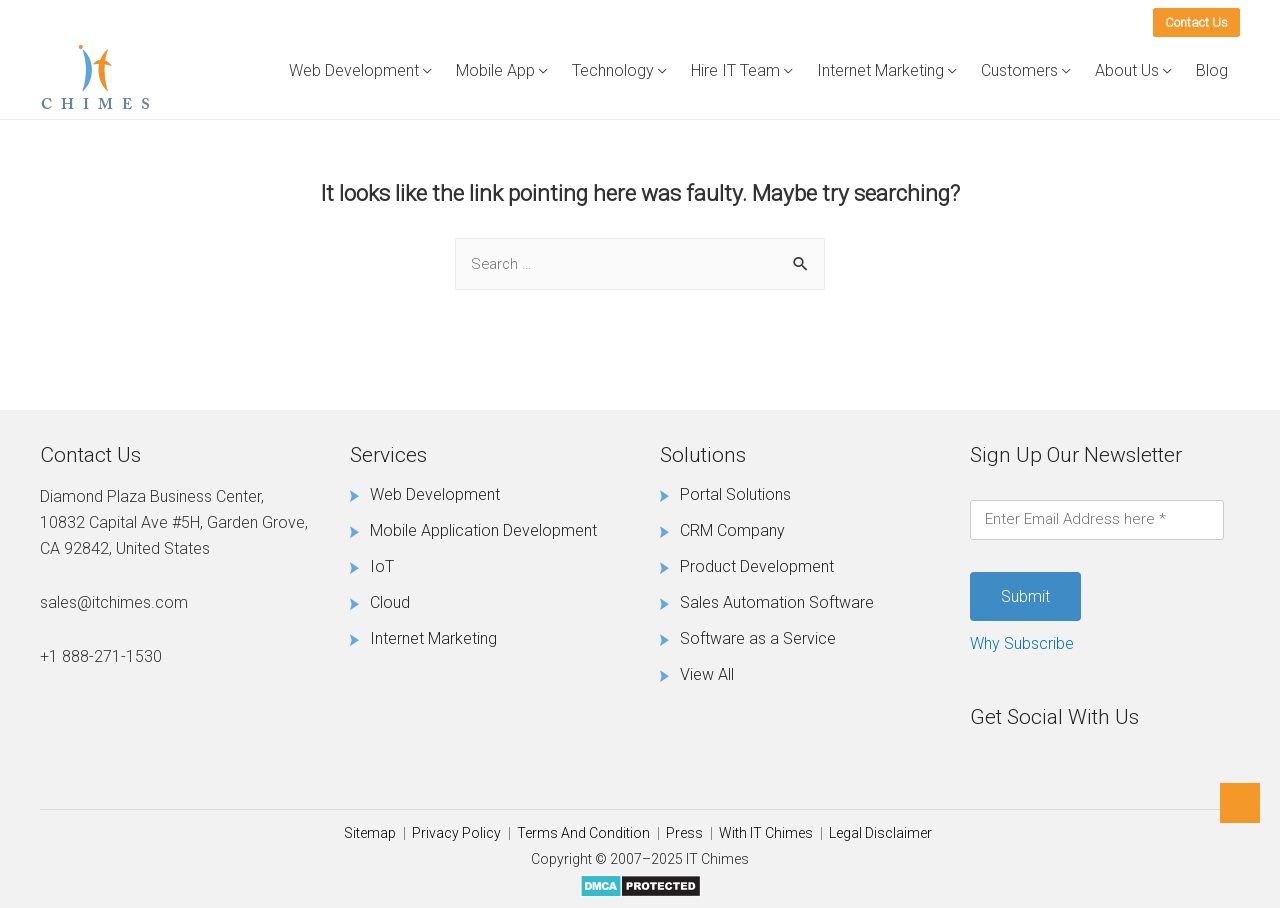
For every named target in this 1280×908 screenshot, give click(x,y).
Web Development (354, 70)
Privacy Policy (456, 833)
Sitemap (370, 833)
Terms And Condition (583, 833)
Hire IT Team (735, 70)
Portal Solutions (735, 494)
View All (707, 674)
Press (684, 833)
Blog (1212, 70)
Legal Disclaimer (880, 833)
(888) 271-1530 (1056, 20)
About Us (1127, 70)
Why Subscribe (1022, 643)
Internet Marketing (880, 70)
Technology (613, 70)
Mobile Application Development (483, 530)
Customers (1019, 70)
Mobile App (495, 70)
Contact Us (1196, 22)
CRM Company (732, 530)
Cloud (390, 602)
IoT (382, 566)
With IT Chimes (766, 833)
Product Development (757, 566)
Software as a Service (758, 638)
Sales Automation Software (777, 602)
